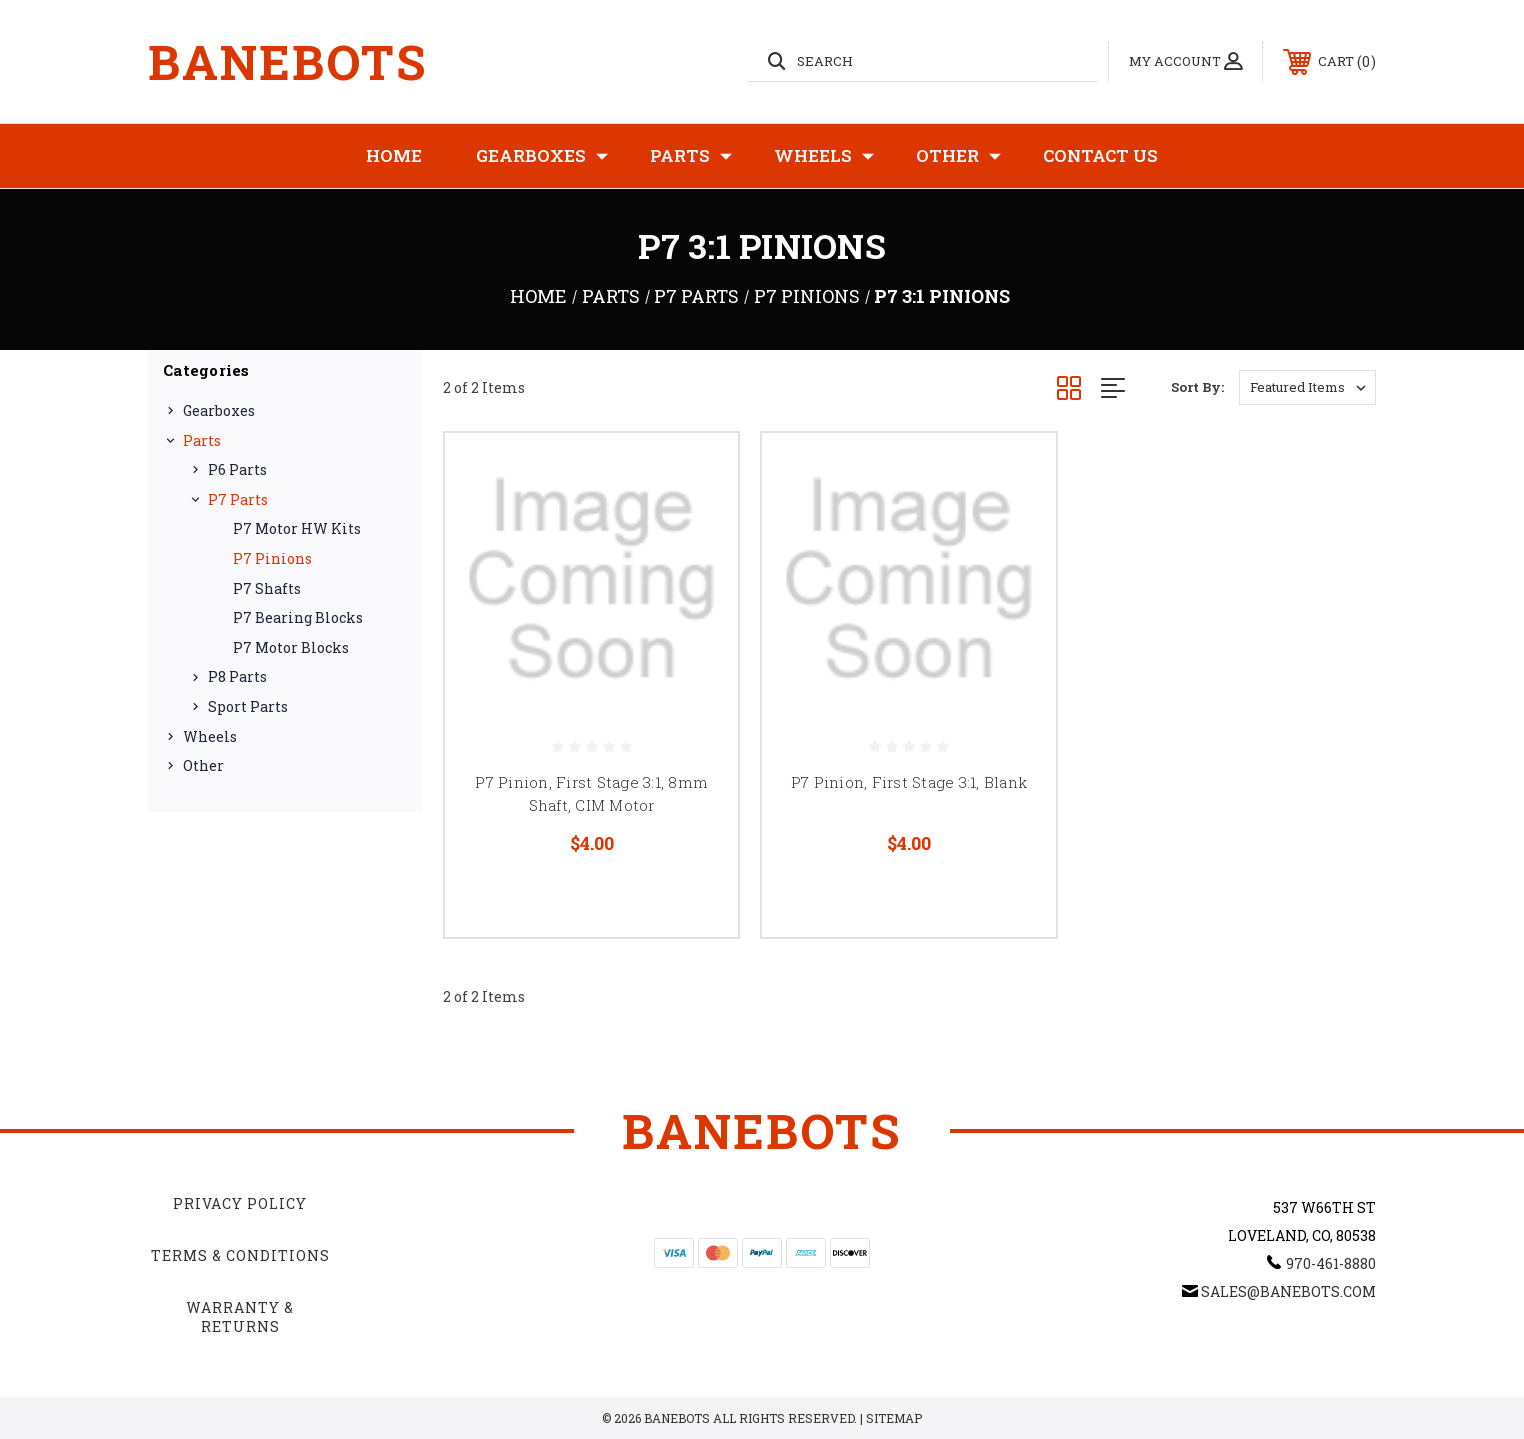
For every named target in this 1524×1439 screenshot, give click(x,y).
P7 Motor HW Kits (297, 528)
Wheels (824, 156)
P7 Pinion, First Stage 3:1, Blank (909, 782)
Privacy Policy (240, 1203)
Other (958, 156)
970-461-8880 (1331, 1263)
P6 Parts (237, 469)
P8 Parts (237, 676)
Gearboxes (542, 156)
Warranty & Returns (240, 1317)
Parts (691, 156)
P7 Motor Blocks (291, 647)
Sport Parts (248, 706)
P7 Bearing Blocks (298, 617)
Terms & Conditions (240, 1255)
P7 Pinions (272, 558)
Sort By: (1197, 387)
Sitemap (894, 1418)
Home (394, 155)
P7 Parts (238, 499)
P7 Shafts (267, 588)
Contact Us (1100, 155)
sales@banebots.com (1288, 1291)
